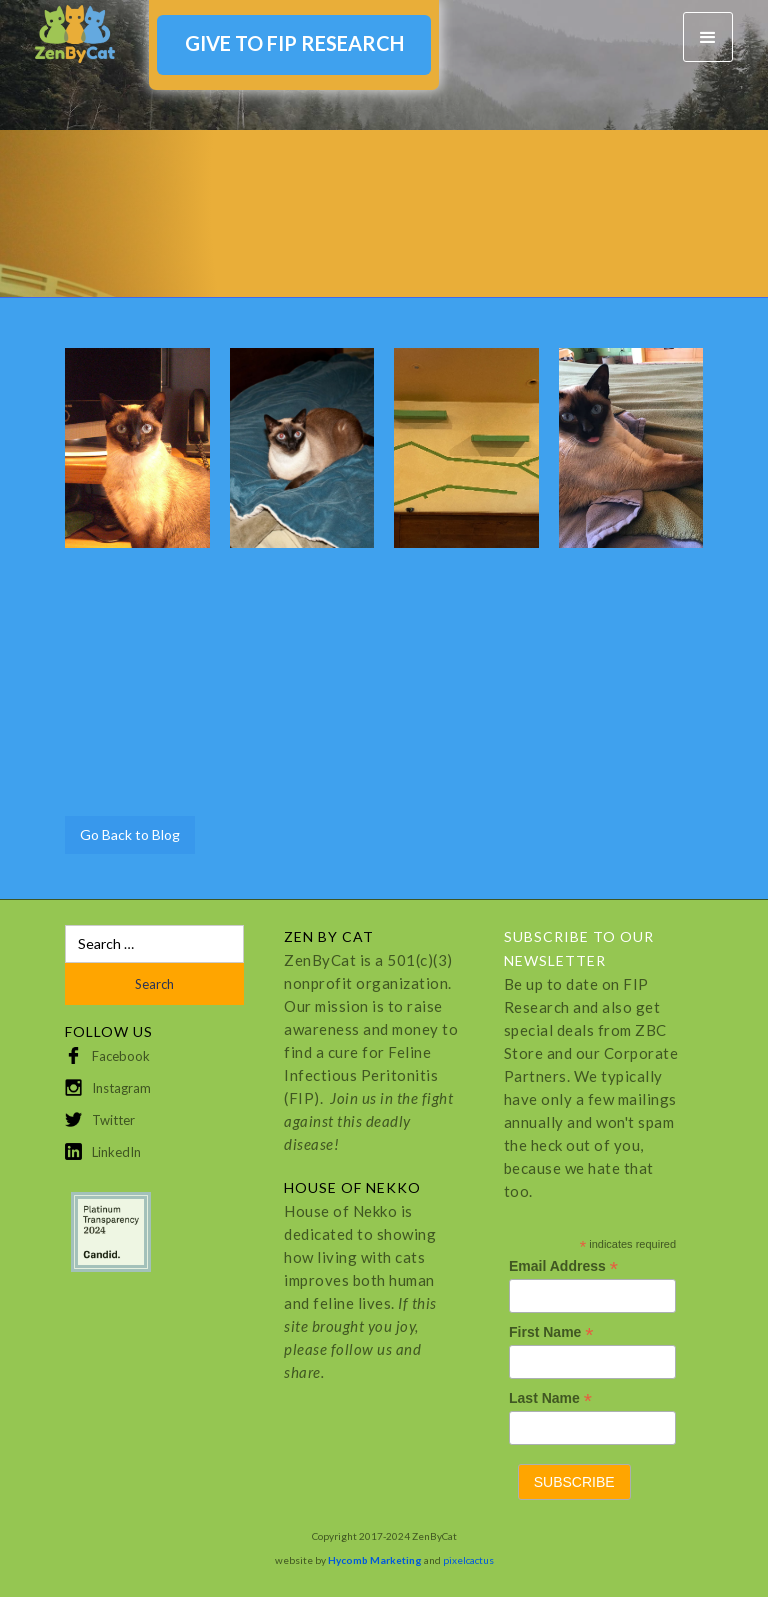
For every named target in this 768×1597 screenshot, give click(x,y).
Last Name (550, 1398)
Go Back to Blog (130, 834)
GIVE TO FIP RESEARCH (294, 43)
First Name (551, 1332)
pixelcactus (468, 1560)
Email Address (563, 1266)
